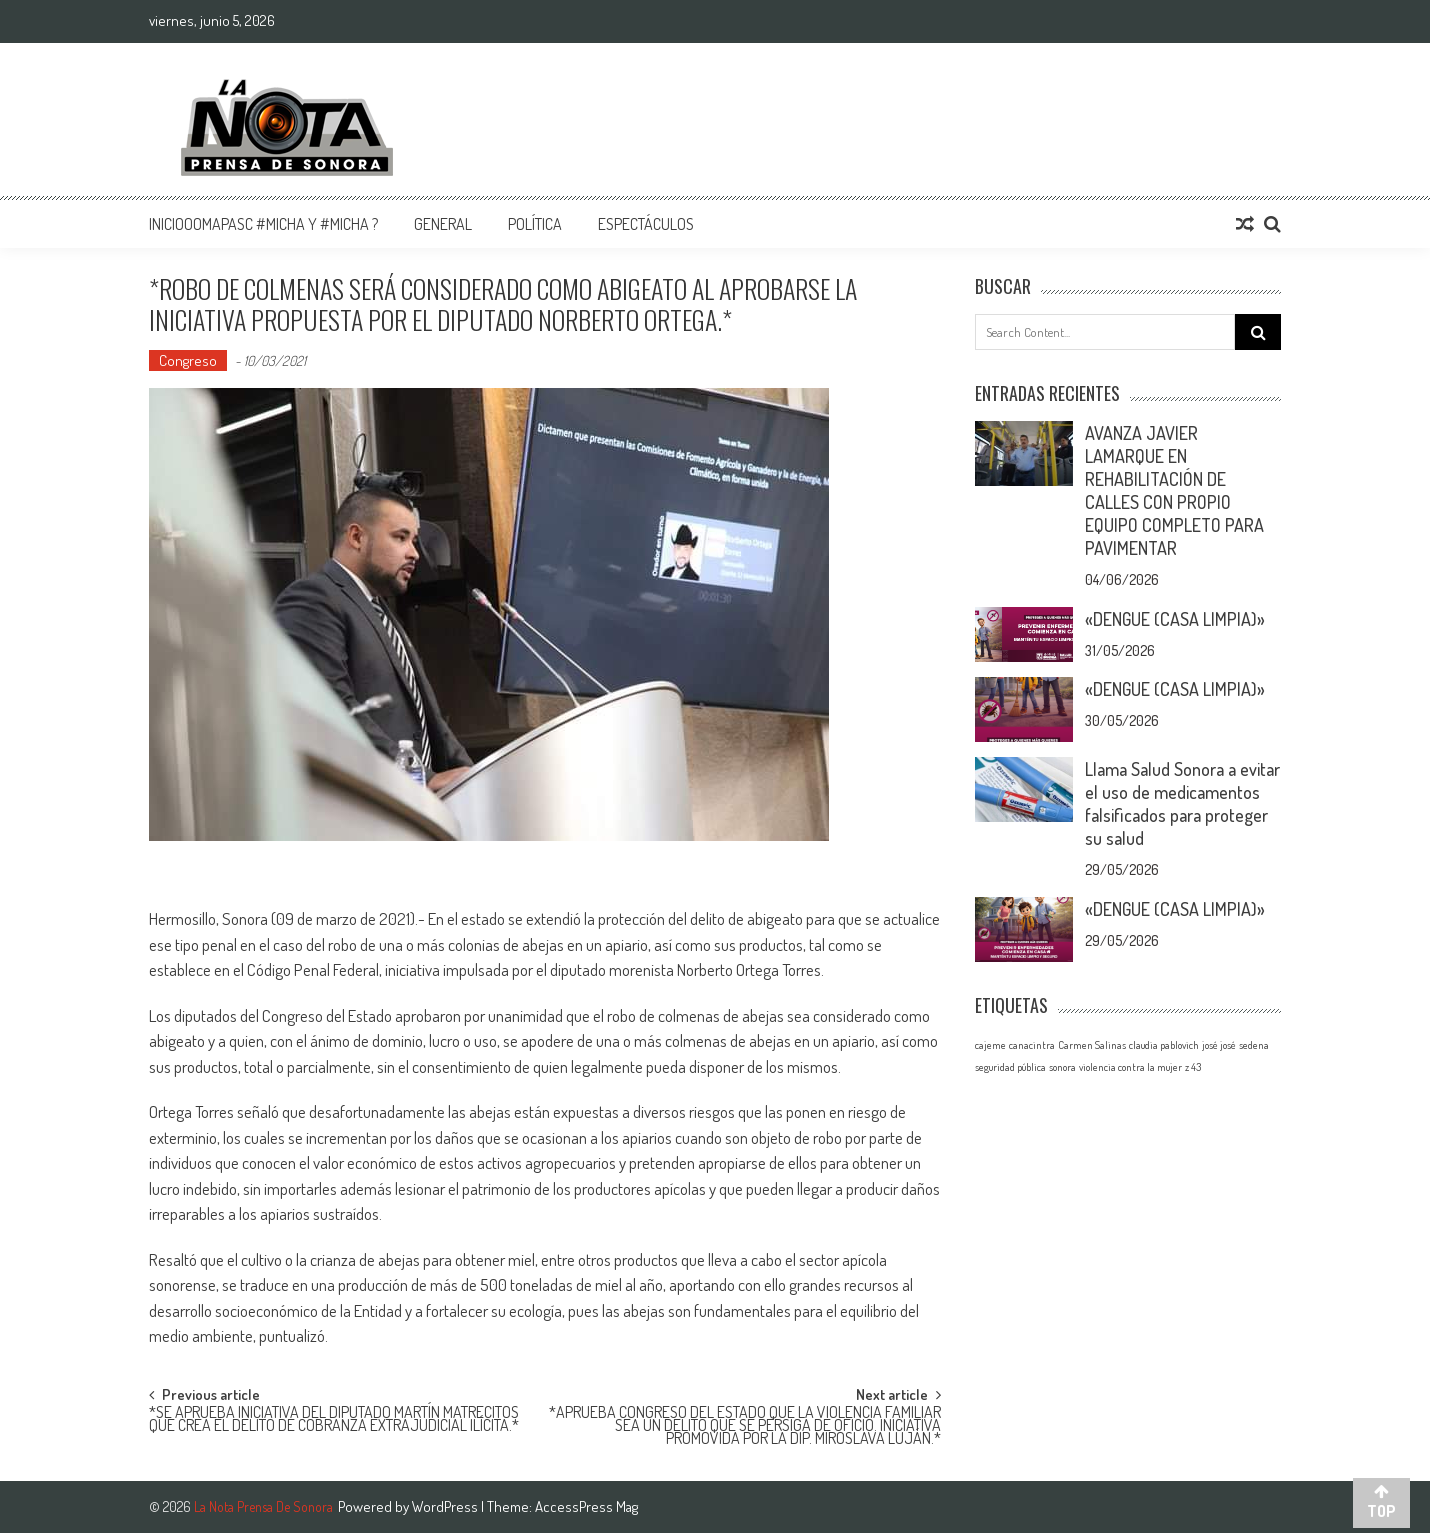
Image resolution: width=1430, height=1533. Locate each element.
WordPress (446, 1506)
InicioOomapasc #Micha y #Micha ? (263, 224)
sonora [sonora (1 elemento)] (1062, 1067)
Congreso (188, 360)
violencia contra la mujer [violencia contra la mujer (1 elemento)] (1130, 1067)
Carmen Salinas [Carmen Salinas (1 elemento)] (1092, 1045)
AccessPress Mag (586, 1506)
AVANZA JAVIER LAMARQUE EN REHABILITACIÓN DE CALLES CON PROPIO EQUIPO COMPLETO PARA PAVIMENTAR (1174, 490)
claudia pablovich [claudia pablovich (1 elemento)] (1164, 1045)
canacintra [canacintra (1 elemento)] (1032, 1045)
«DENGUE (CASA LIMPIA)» (1175, 619)
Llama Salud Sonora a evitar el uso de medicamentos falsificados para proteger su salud (1182, 803)
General (443, 224)
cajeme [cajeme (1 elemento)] (990, 1045)
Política (535, 224)
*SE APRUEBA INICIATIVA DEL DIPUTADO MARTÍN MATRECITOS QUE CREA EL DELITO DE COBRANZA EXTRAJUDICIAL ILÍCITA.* (334, 1420)
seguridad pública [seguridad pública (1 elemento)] (1010, 1067)
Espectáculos (646, 224)
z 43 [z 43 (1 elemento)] (1193, 1067)
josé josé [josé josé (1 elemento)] (1219, 1045)
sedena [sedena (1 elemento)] (1254, 1045)
